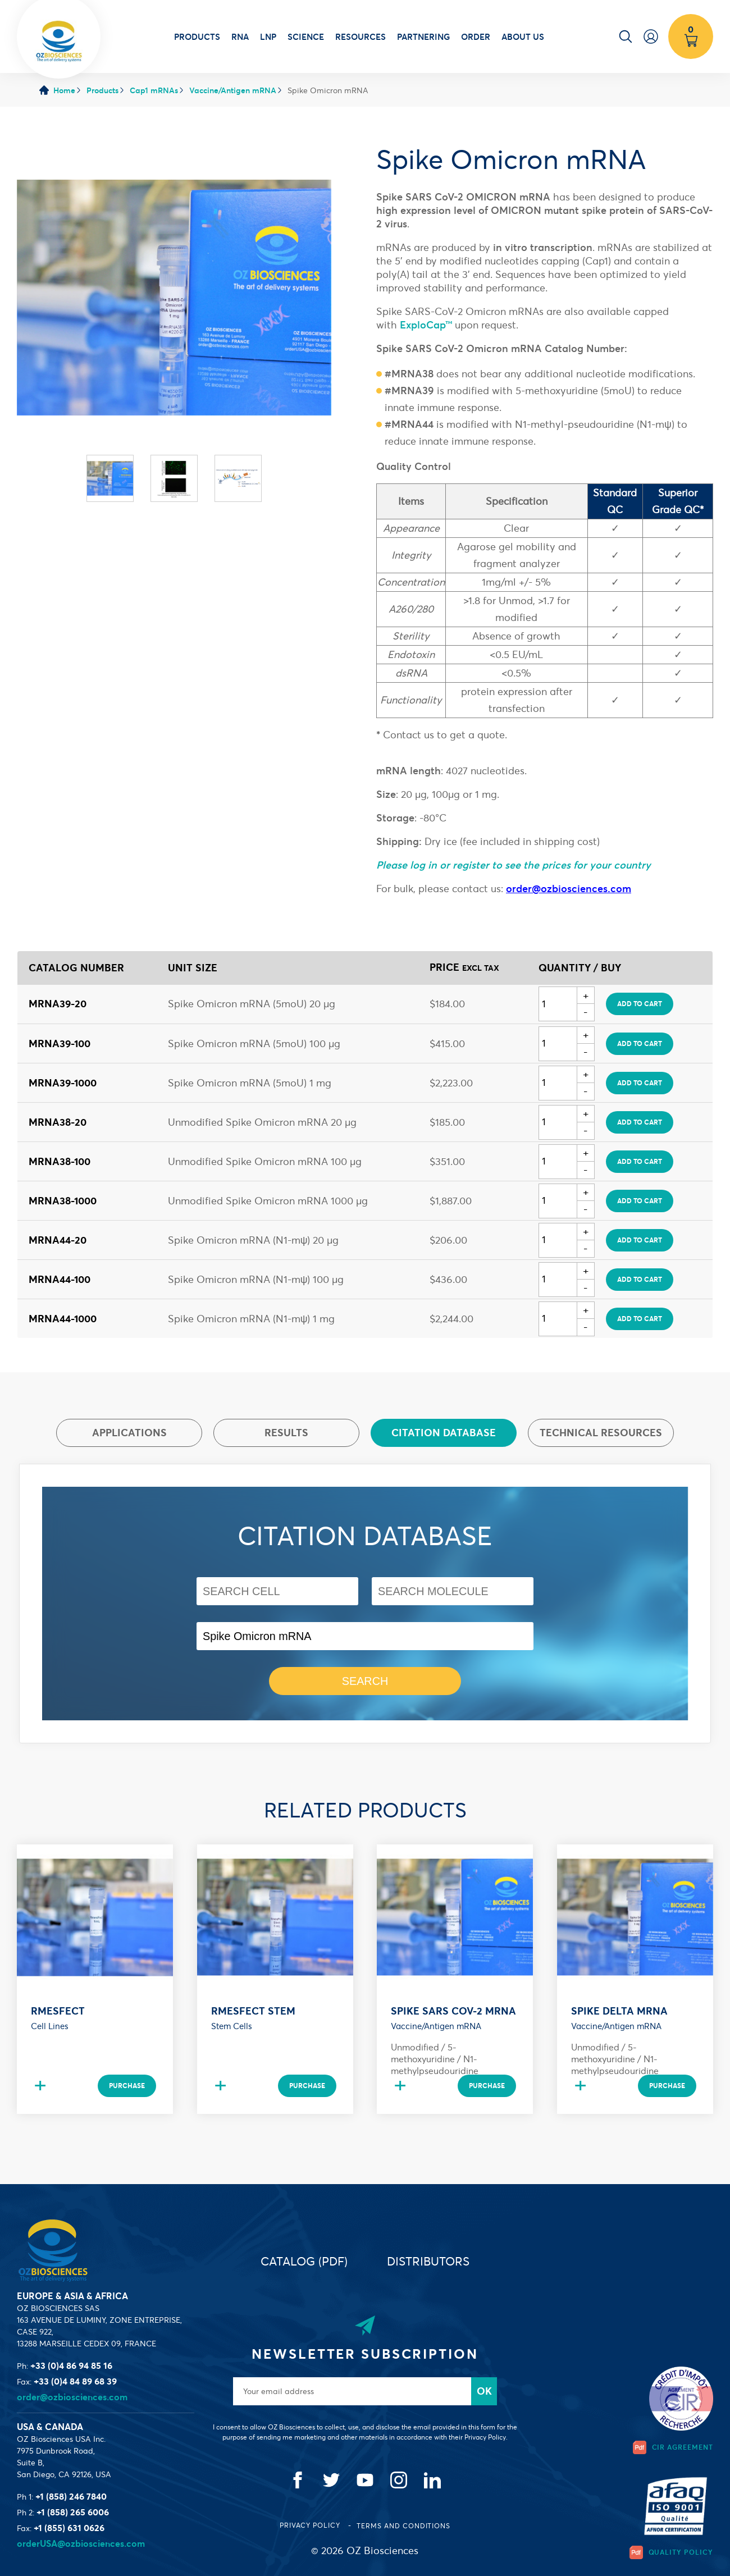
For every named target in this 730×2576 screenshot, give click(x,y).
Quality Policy (671, 2552)
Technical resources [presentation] (601, 1432)
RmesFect (58, 2010)
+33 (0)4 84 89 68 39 (75, 2381)
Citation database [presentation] (443, 1432)
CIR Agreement (673, 2447)
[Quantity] (558, 1004)
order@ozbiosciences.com (72, 2397)
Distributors (428, 2261)
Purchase (127, 2085)
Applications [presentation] (129, 1432)
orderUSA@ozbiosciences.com (81, 2543)
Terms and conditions (403, 2526)
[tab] (129, 1433)
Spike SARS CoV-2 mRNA (453, 2010)
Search (365, 1681)
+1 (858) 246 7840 (71, 2496)
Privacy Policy (311, 2525)
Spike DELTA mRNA (619, 2010)
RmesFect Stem (253, 2010)
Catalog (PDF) (304, 2261)
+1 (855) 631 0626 (69, 2527)
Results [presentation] (286, 1432)
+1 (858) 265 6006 (72, 2512)
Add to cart (639, 1003)
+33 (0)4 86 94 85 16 (71, 2365)
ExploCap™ (426, 324)
